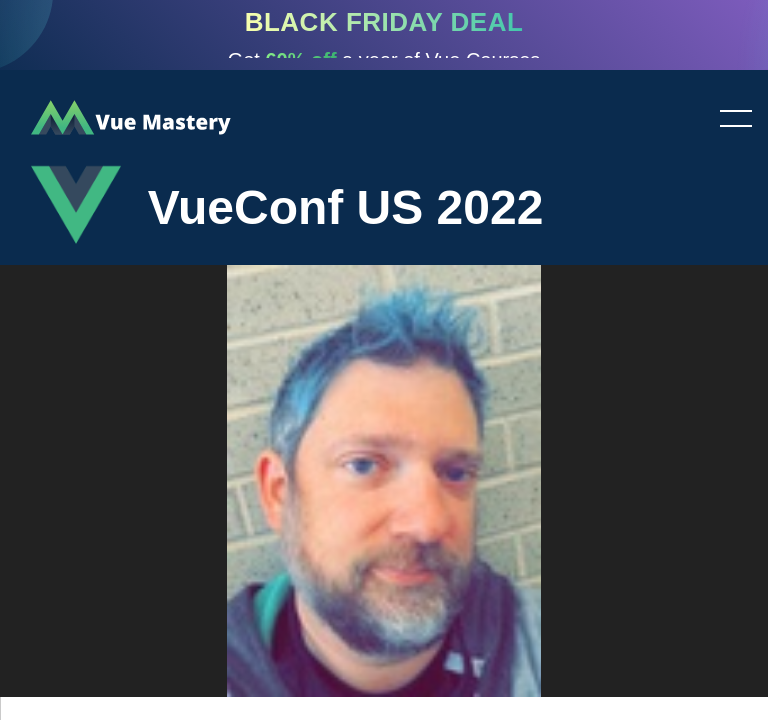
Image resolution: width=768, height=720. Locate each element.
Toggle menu (728, 120)
